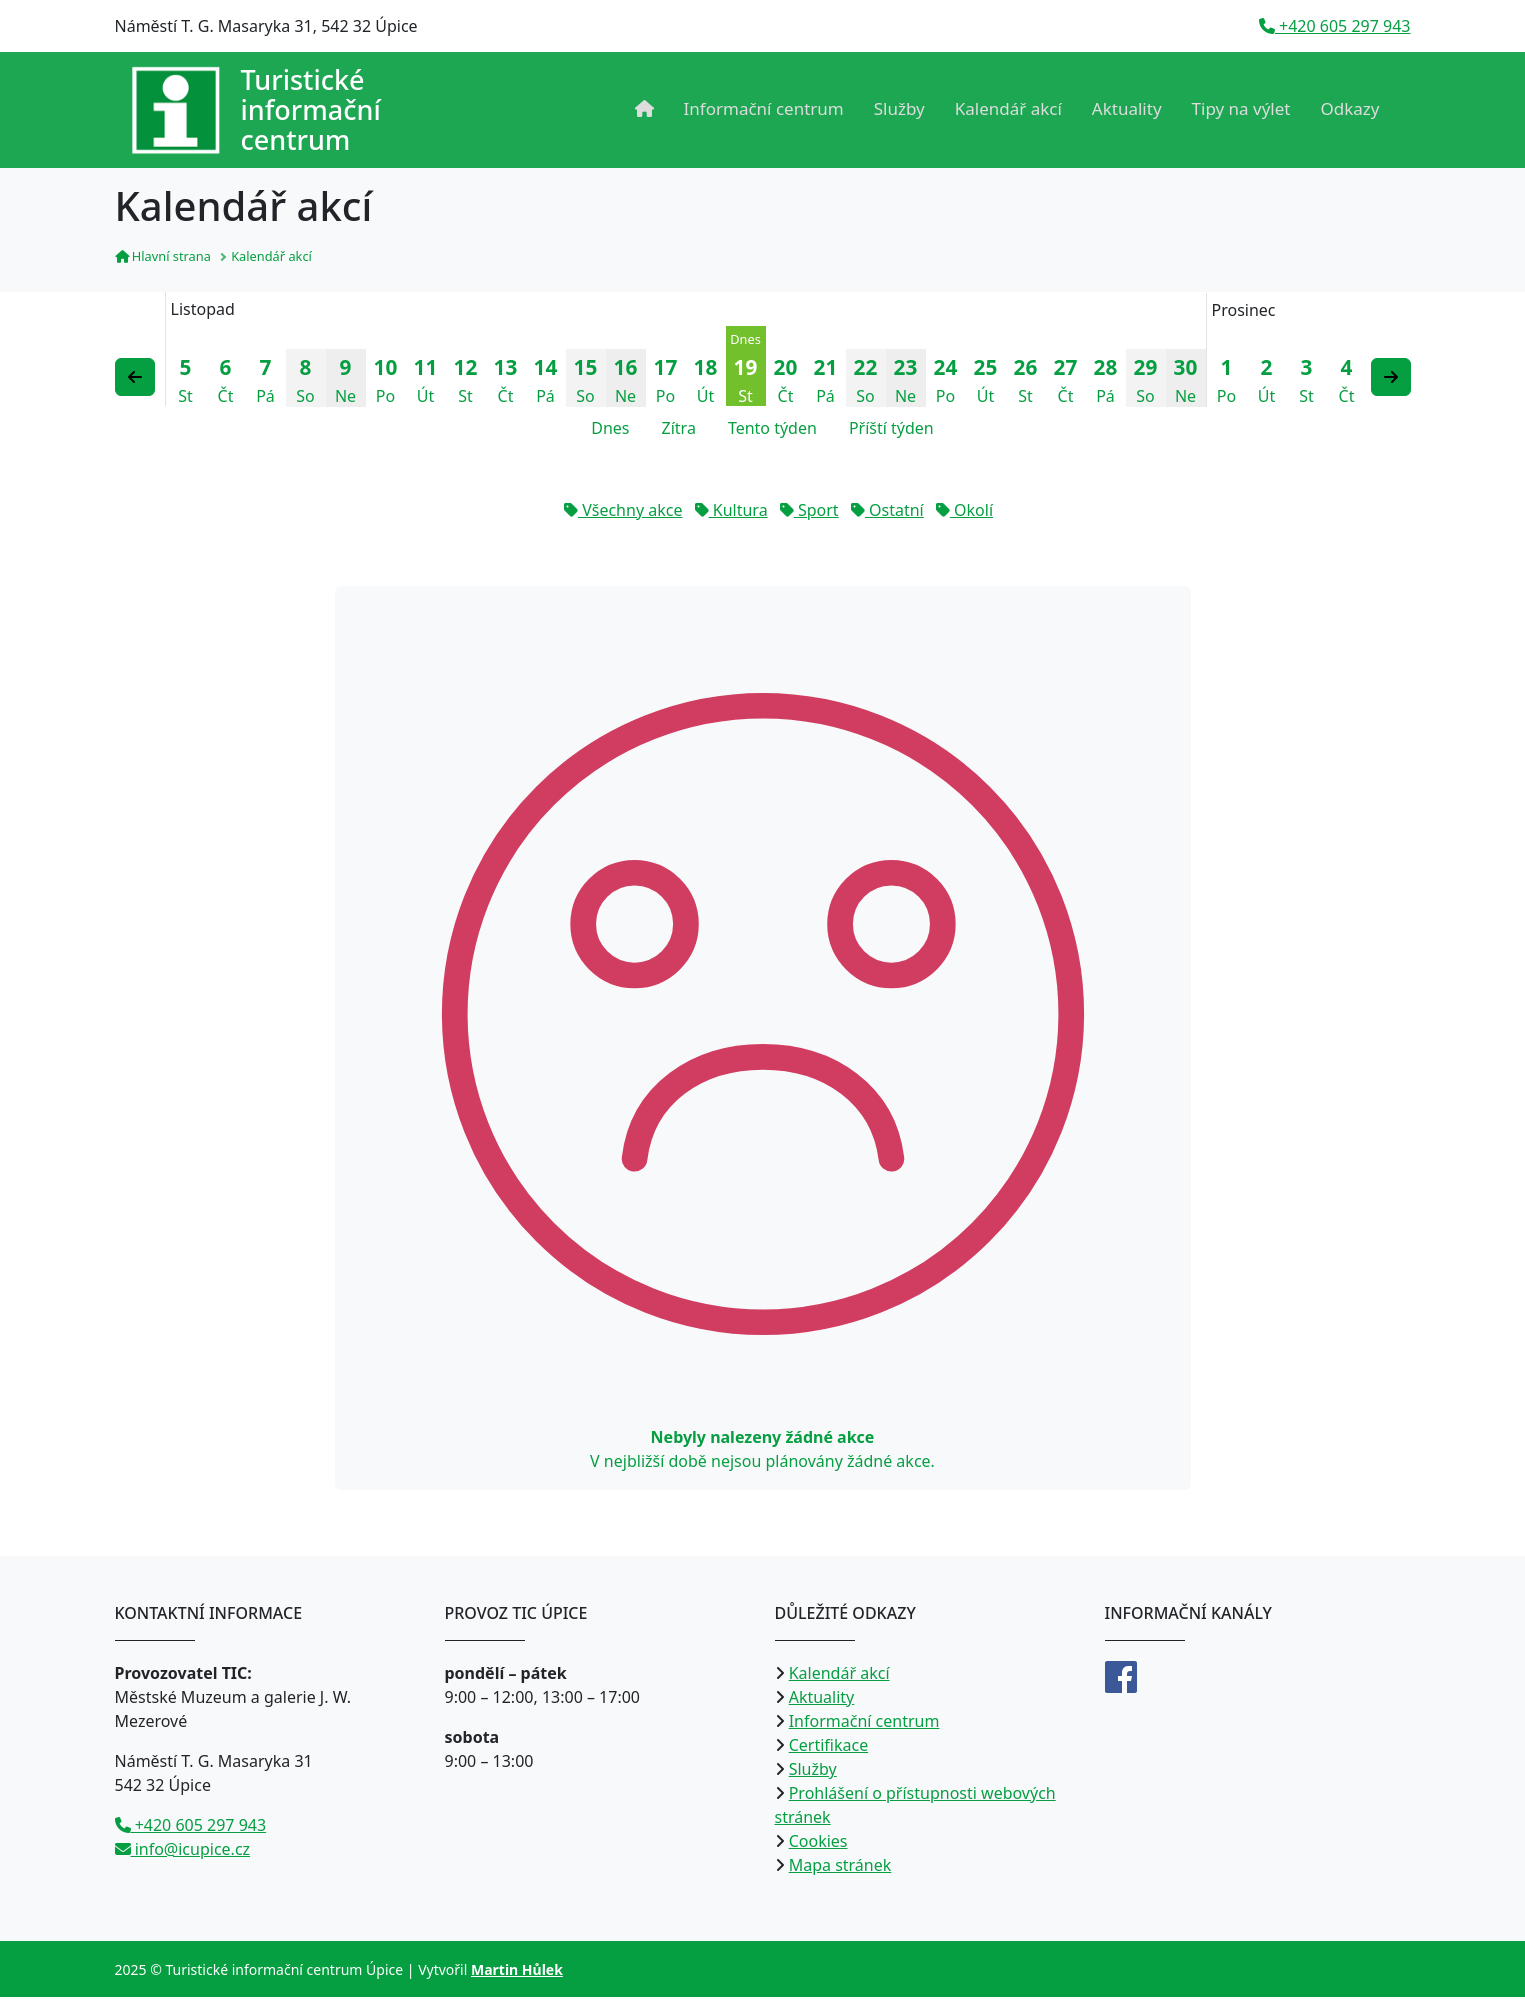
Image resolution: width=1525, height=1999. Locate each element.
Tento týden (772, 430)
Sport (809, 512)
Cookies (818, 1843)
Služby (899, 108)
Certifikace (829, 1747)
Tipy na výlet (1241, 108)
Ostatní (887, 512)
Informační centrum (764, 108)
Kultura (731, 512)
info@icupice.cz (183, 1851)
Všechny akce (623, 512)
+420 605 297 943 (1335, 26)
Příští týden (891, 430)
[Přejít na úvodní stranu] (256, 110)
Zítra (679, 430)
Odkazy (1350, 108)
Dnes (610, 430)
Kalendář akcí (1008, 108)
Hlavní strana (163, 258)
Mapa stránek (840, 1867)
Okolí (964, 512)
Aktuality (1127, 108)
